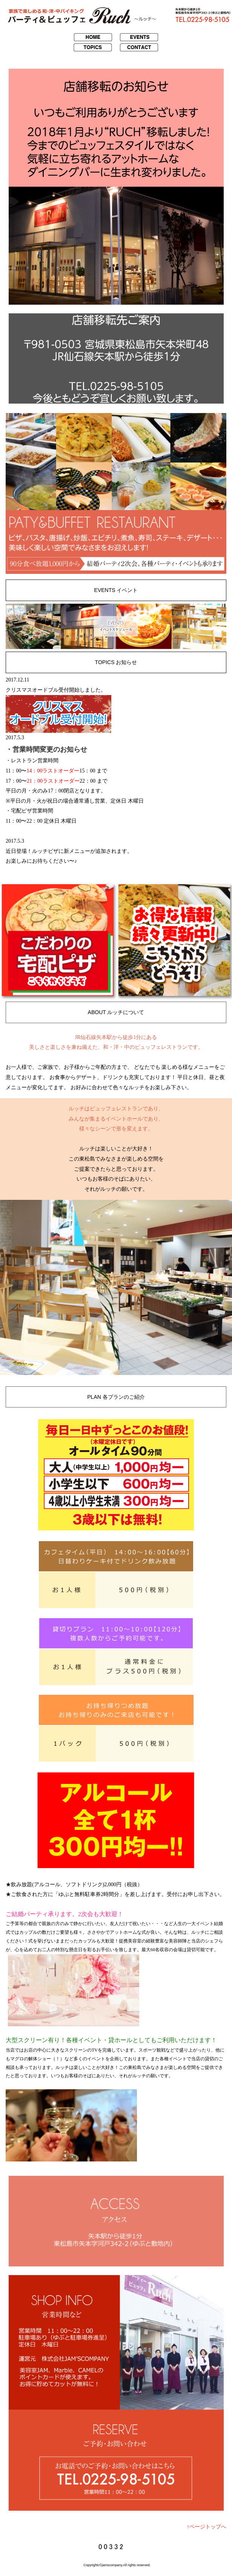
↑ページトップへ (206, 2527)
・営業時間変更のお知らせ (46, 749)
